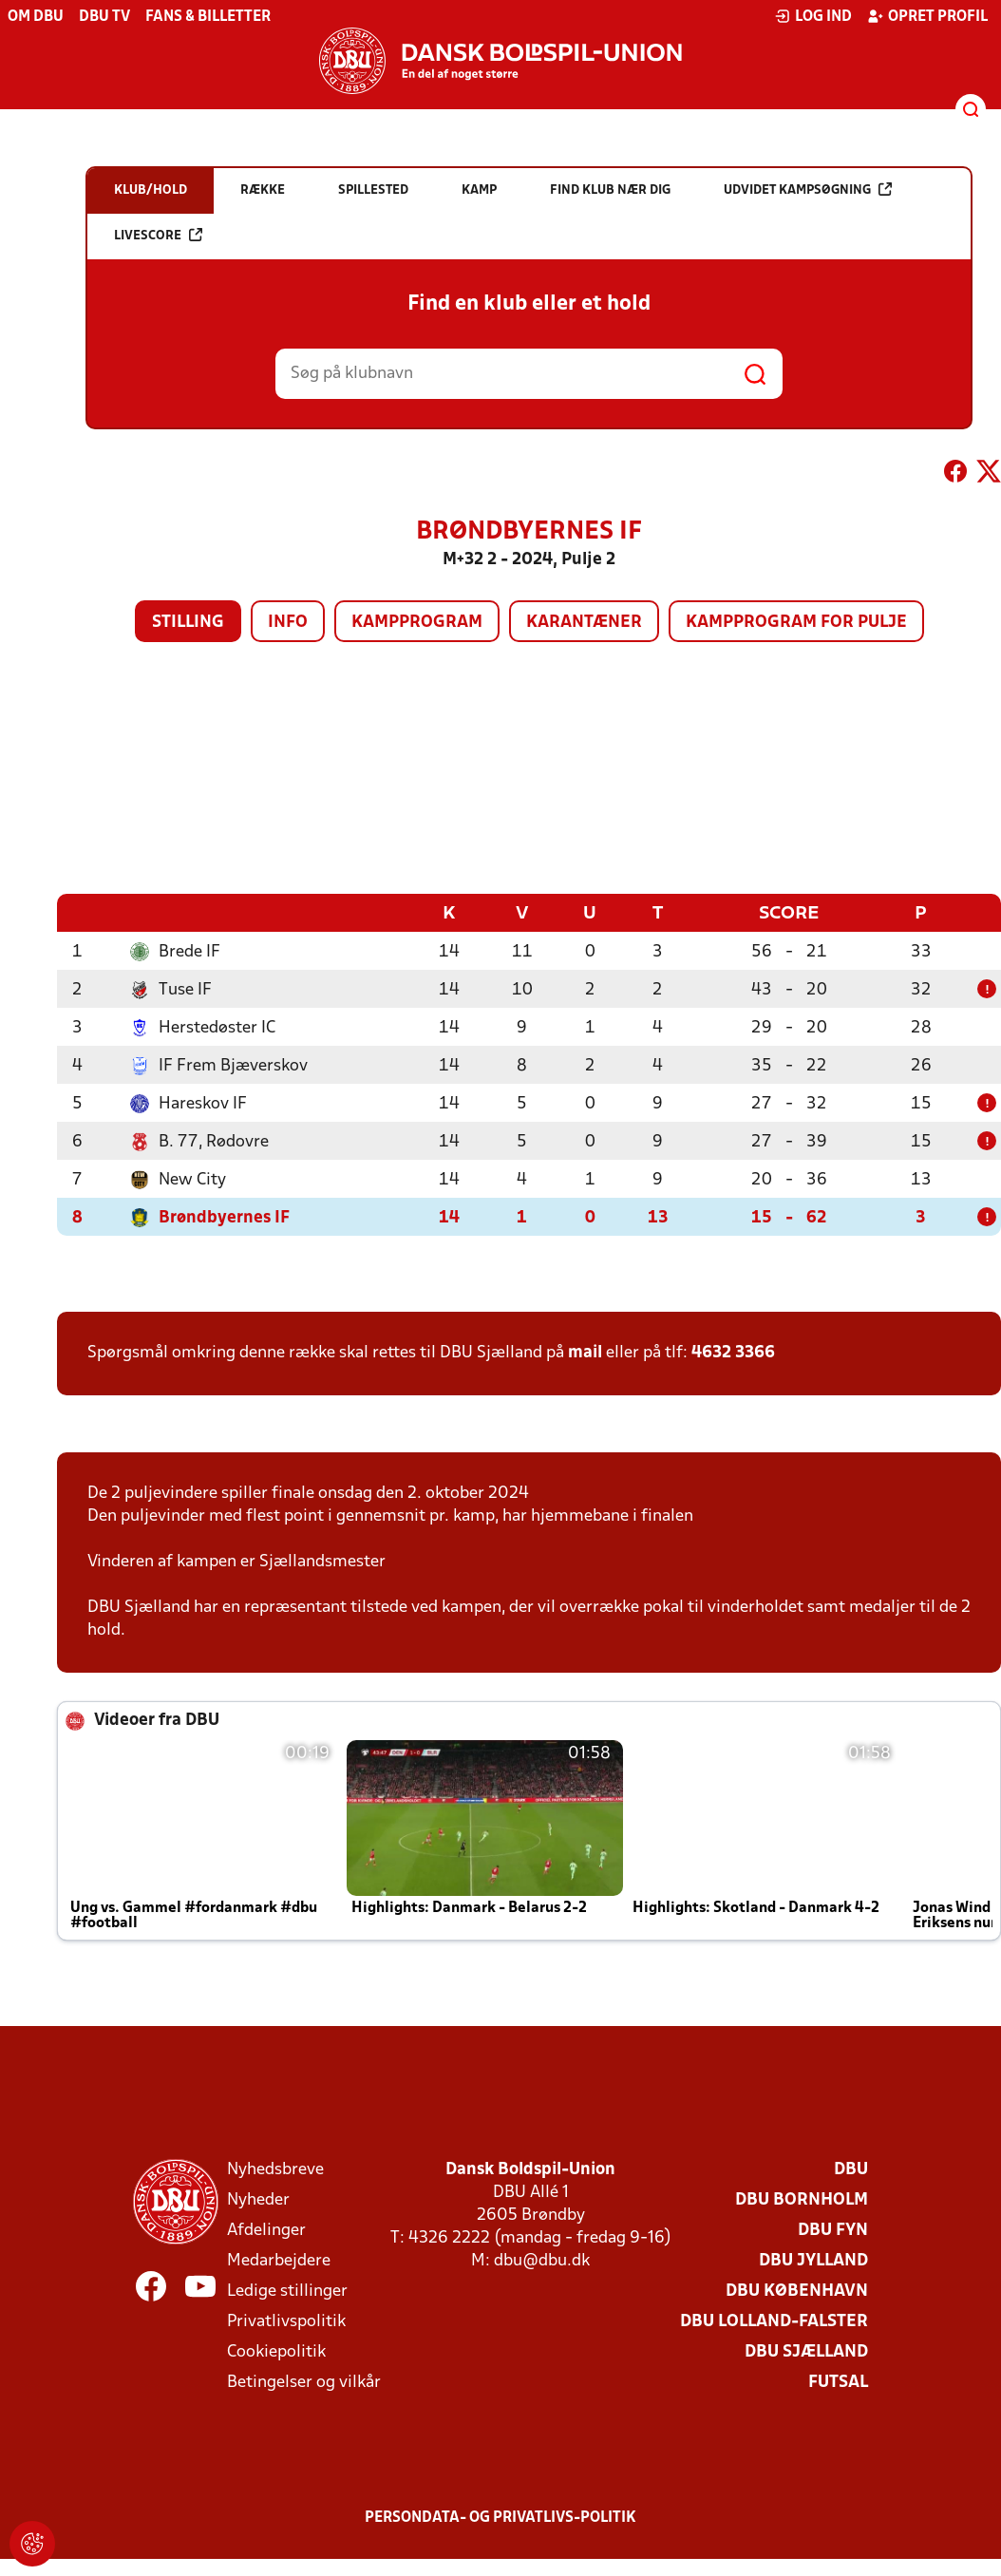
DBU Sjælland (806, 2351)
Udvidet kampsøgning (808, 189)
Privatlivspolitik (286, 2321)
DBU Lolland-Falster (774, 2321)
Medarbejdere (279, 2260)
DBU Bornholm (801, 2199)
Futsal (838, 2382)
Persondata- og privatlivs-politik (500, 2517)
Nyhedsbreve (275, 2169)
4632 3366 (733, 1352)
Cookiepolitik (276, 2351)
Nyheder (258, 2199)
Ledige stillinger (287, 2290)
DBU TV (104, 17)
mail (585, 1352)
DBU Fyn (833, 2230)
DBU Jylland (813, 2260)
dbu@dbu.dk (542, 2260)
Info (288, 623)
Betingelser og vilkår (304, 2382)
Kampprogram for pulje (796, 623)
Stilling (188, 623)
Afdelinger (266, 2230)
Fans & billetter (208, 17)
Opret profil (927, 16)
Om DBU (36, 17)
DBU (851, 2169)
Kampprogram (416, 623)
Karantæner (584, 623)
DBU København (797, 2290)
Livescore (158, 235)
